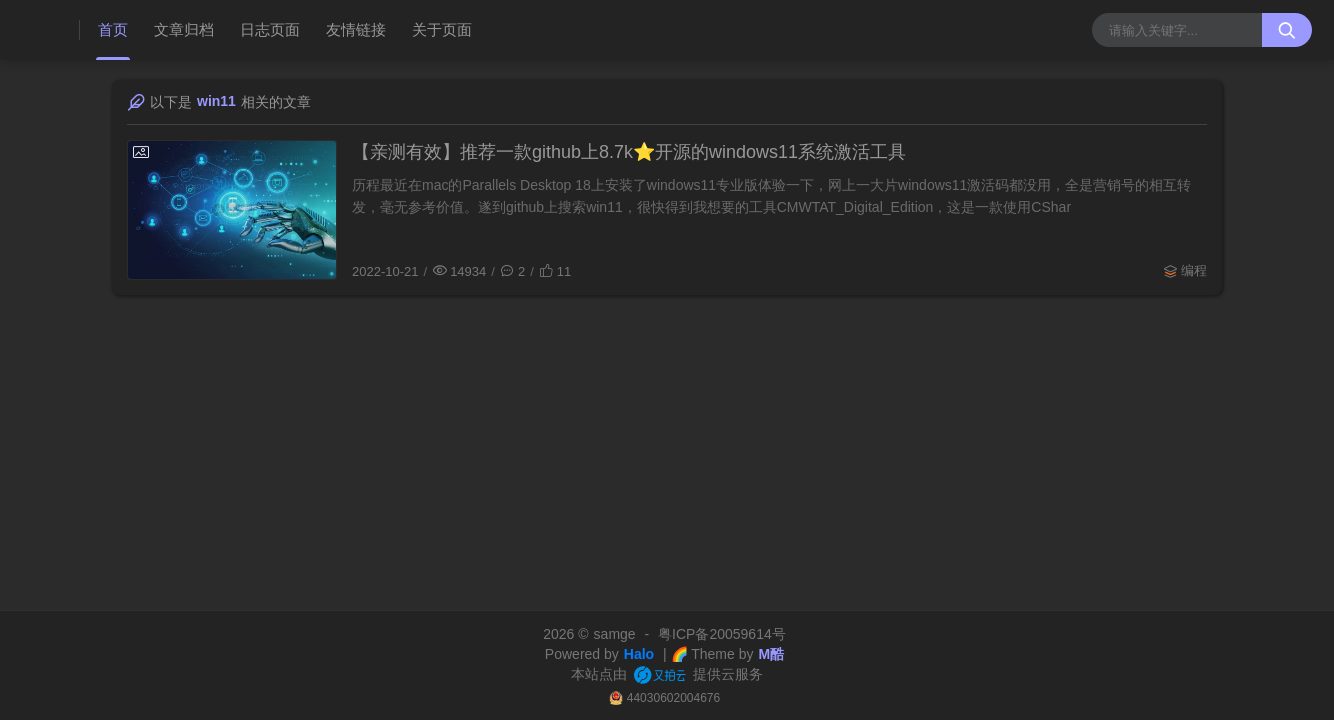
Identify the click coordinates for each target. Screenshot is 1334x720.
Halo (639, 654)
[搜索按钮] (1287, 30)
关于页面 (442, 29)
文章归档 (184, 29)
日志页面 (270, 29)
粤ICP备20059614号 (722, 634)
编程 (1194, 270)
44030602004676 (673, 698)
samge (615, 634)
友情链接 (356, 29)
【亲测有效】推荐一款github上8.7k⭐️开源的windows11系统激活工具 (629, 152)
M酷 (771, 654)
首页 (113, 29)
